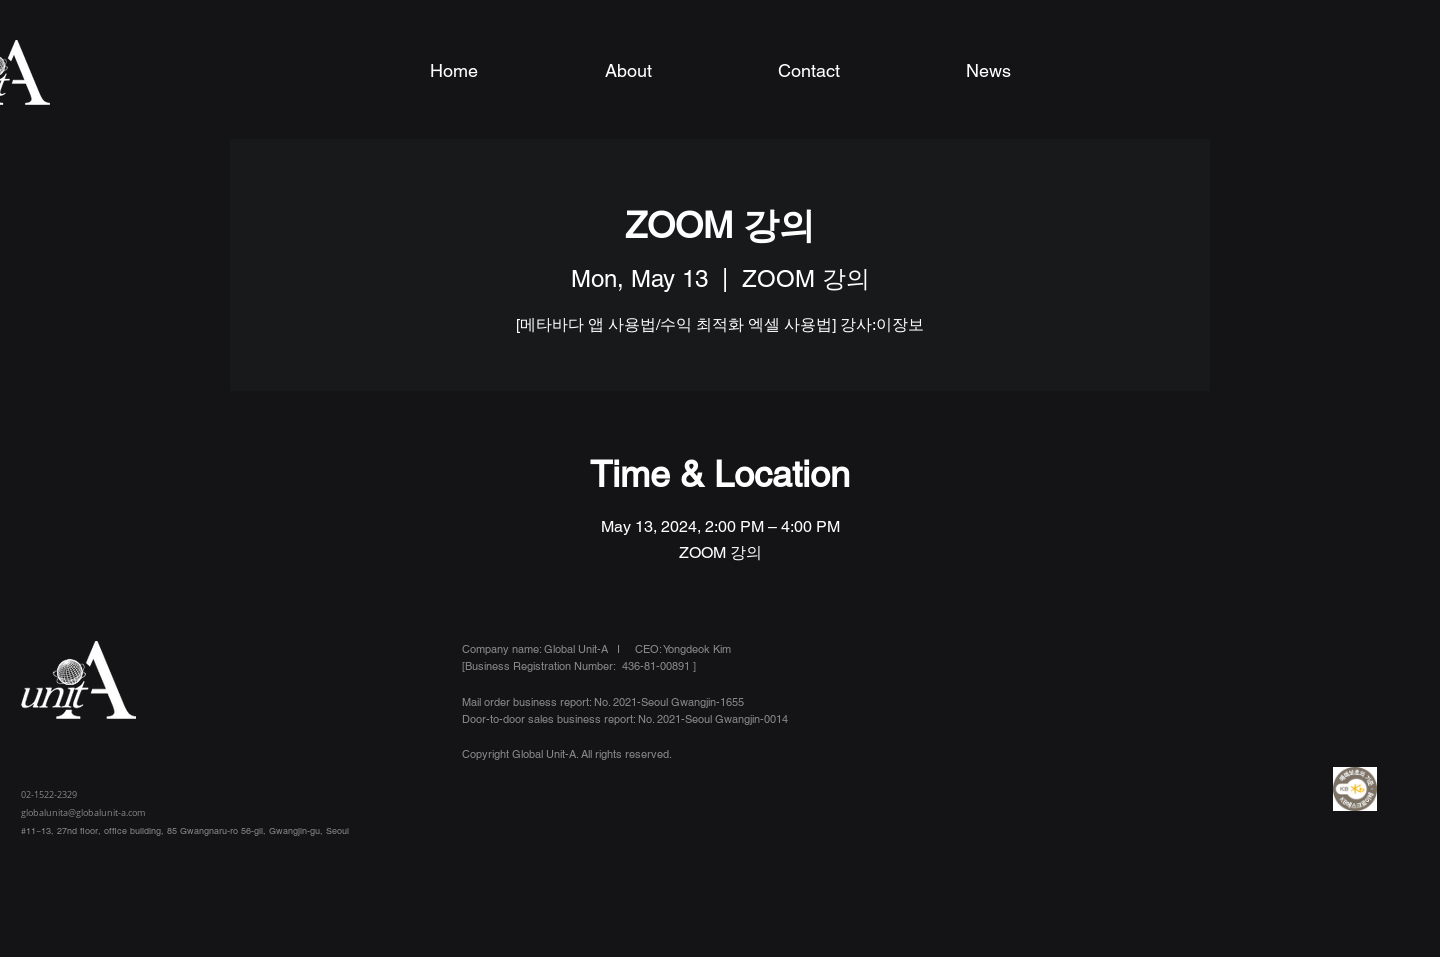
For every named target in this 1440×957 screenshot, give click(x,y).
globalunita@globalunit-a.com (83, 813)
